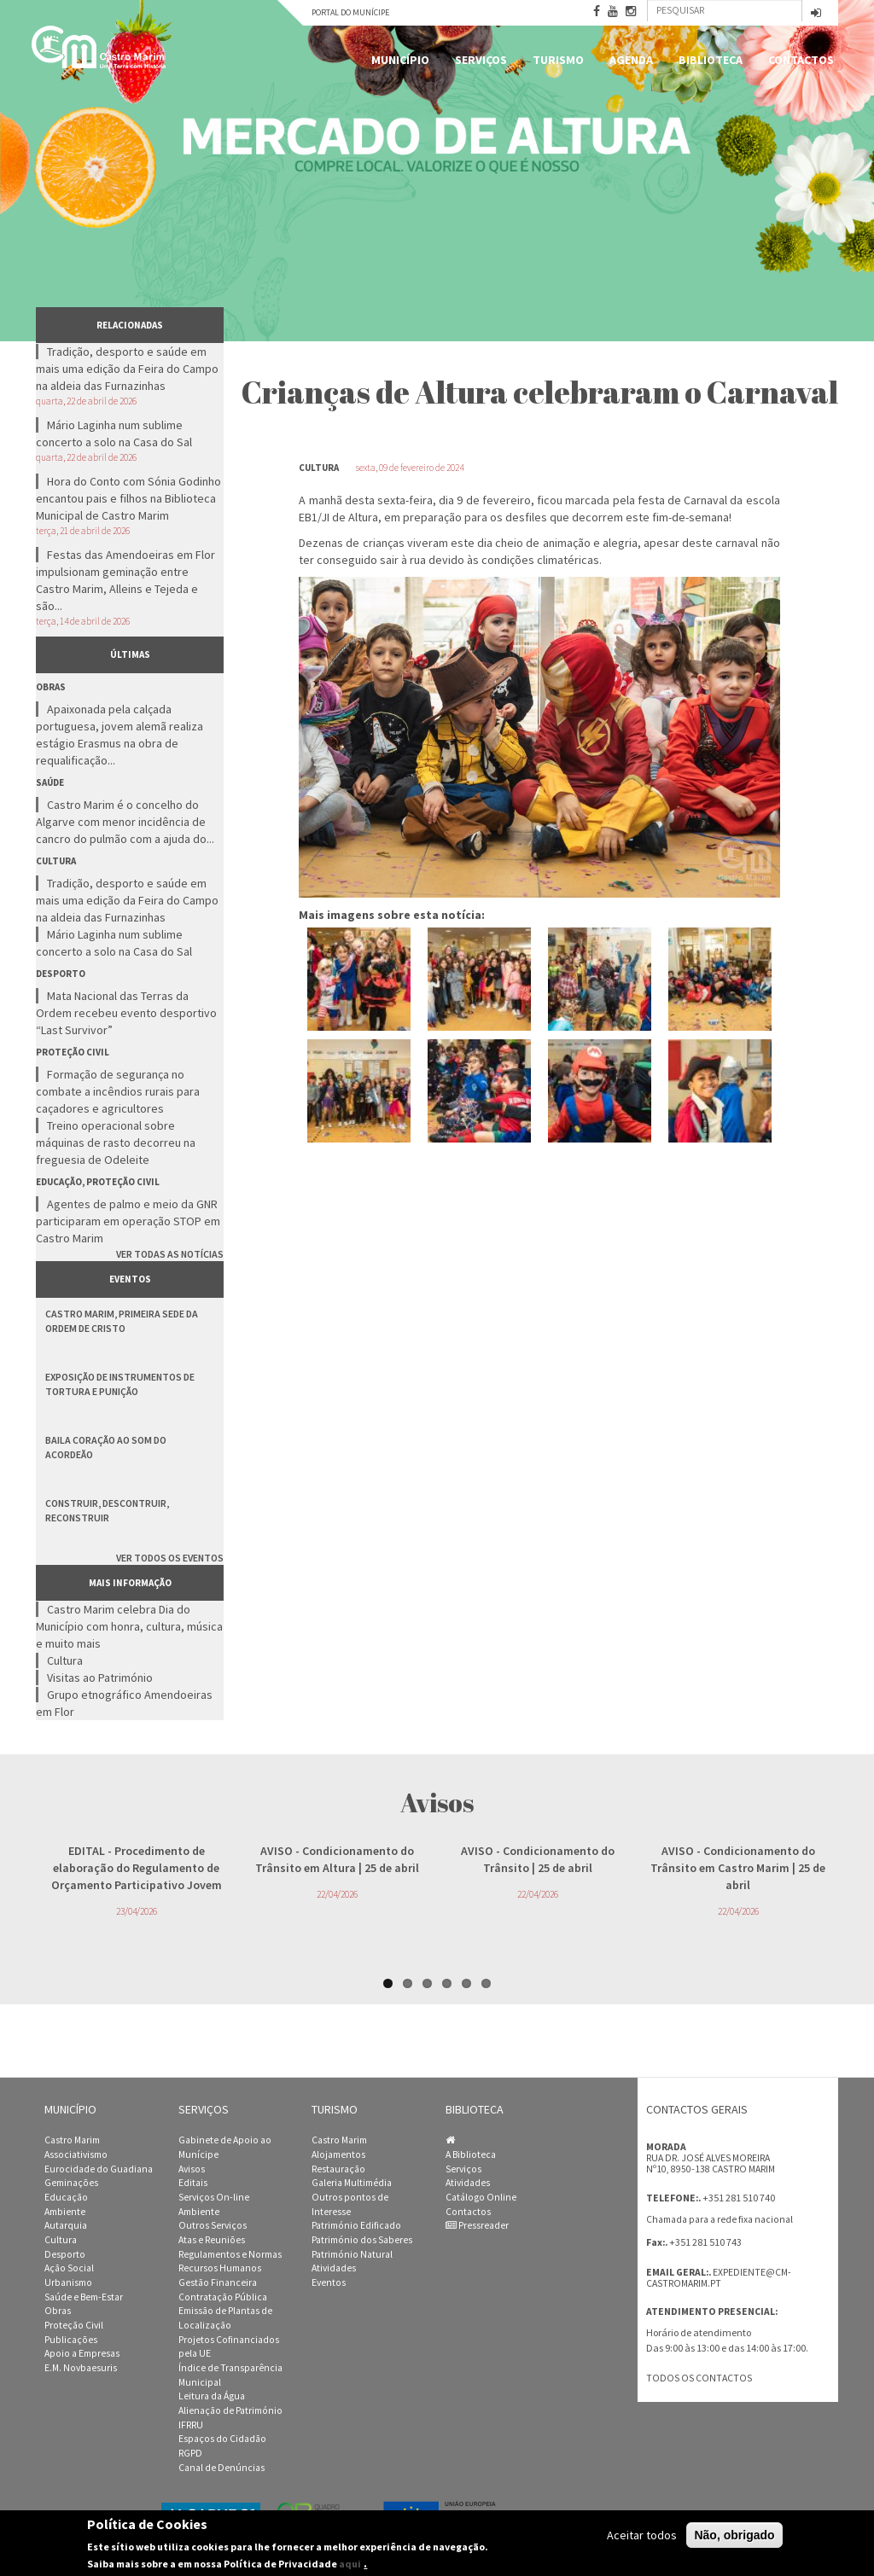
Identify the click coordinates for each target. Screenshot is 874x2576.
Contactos (801, 59)
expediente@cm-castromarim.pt (718, 2277)
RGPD (190, 2453)
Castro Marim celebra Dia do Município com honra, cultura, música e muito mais (129, 1626)
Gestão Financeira (217, 2282)
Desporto (64, 2254)
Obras (57, 2311)
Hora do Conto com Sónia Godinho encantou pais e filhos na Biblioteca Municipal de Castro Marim (128, 498)
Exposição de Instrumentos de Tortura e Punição (120, 1384)
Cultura (65, 1660)
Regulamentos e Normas (230, 2254)
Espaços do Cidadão (222, 2439)
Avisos (191, 2169)
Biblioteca (711, 59)
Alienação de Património (230, 2410)
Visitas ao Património (100, 1677)
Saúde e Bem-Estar (83, 2297)
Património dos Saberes (362, 2240)
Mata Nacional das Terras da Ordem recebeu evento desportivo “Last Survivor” (126, 1013)
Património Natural (352, 2254)
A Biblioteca (471, 2154)
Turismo (558, 59)
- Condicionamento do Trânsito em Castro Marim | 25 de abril (737, 1868)
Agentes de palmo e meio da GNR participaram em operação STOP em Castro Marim (128, 1221)
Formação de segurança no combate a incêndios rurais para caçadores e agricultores (118, 1091)
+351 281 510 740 (738, 2197)
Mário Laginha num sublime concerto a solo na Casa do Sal (114, 433)
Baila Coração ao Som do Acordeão (105, 1447)
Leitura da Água (211, 2396)
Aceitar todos (642, 2535)
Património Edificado (356, 2225)
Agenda (631, 59)
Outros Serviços (212, 2225)
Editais (192, 2183)
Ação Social (69, 2268)
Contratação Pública (222, 2297)
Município (400, 59)
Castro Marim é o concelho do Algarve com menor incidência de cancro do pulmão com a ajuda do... (125, 821)
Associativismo (76, 2154)
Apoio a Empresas (81, 2353)
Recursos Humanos (219, 2268)
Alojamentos (338, 2154)
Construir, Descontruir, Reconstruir (107, 1510)
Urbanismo (68, 2282)
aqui (350, 2563)
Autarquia (65, 2225)
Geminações (71, 2183)
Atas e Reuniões (211, 2240)
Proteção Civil (73, 2325)
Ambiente (64, 2212)
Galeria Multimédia (352, 2183)
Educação (66, 2197)
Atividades (334, 2268)
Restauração (338, 2169)
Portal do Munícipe (350, 12)
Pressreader (477, 2225)
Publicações (70, 2340)
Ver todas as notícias (170, 1253)
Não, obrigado (734, 2535)
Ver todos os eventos (170, 1557)
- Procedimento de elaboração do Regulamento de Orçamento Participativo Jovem (136, 1868)
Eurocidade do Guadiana (98, 2169)
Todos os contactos (699, 2378)
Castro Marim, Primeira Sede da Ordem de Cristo (121, 1321)
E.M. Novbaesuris (80, 2368)
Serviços (481, 59)
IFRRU (190, 2425)
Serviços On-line (213, 2197)
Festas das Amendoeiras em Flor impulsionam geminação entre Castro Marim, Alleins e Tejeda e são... (125, 580)
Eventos (329, 2282)
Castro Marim (72, 2140)
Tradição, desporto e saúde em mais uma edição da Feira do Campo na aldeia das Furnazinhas (127, 368)
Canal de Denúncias (221, 2468)
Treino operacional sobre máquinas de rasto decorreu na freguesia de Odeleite (115, 1142)
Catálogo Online (481, 2197)
